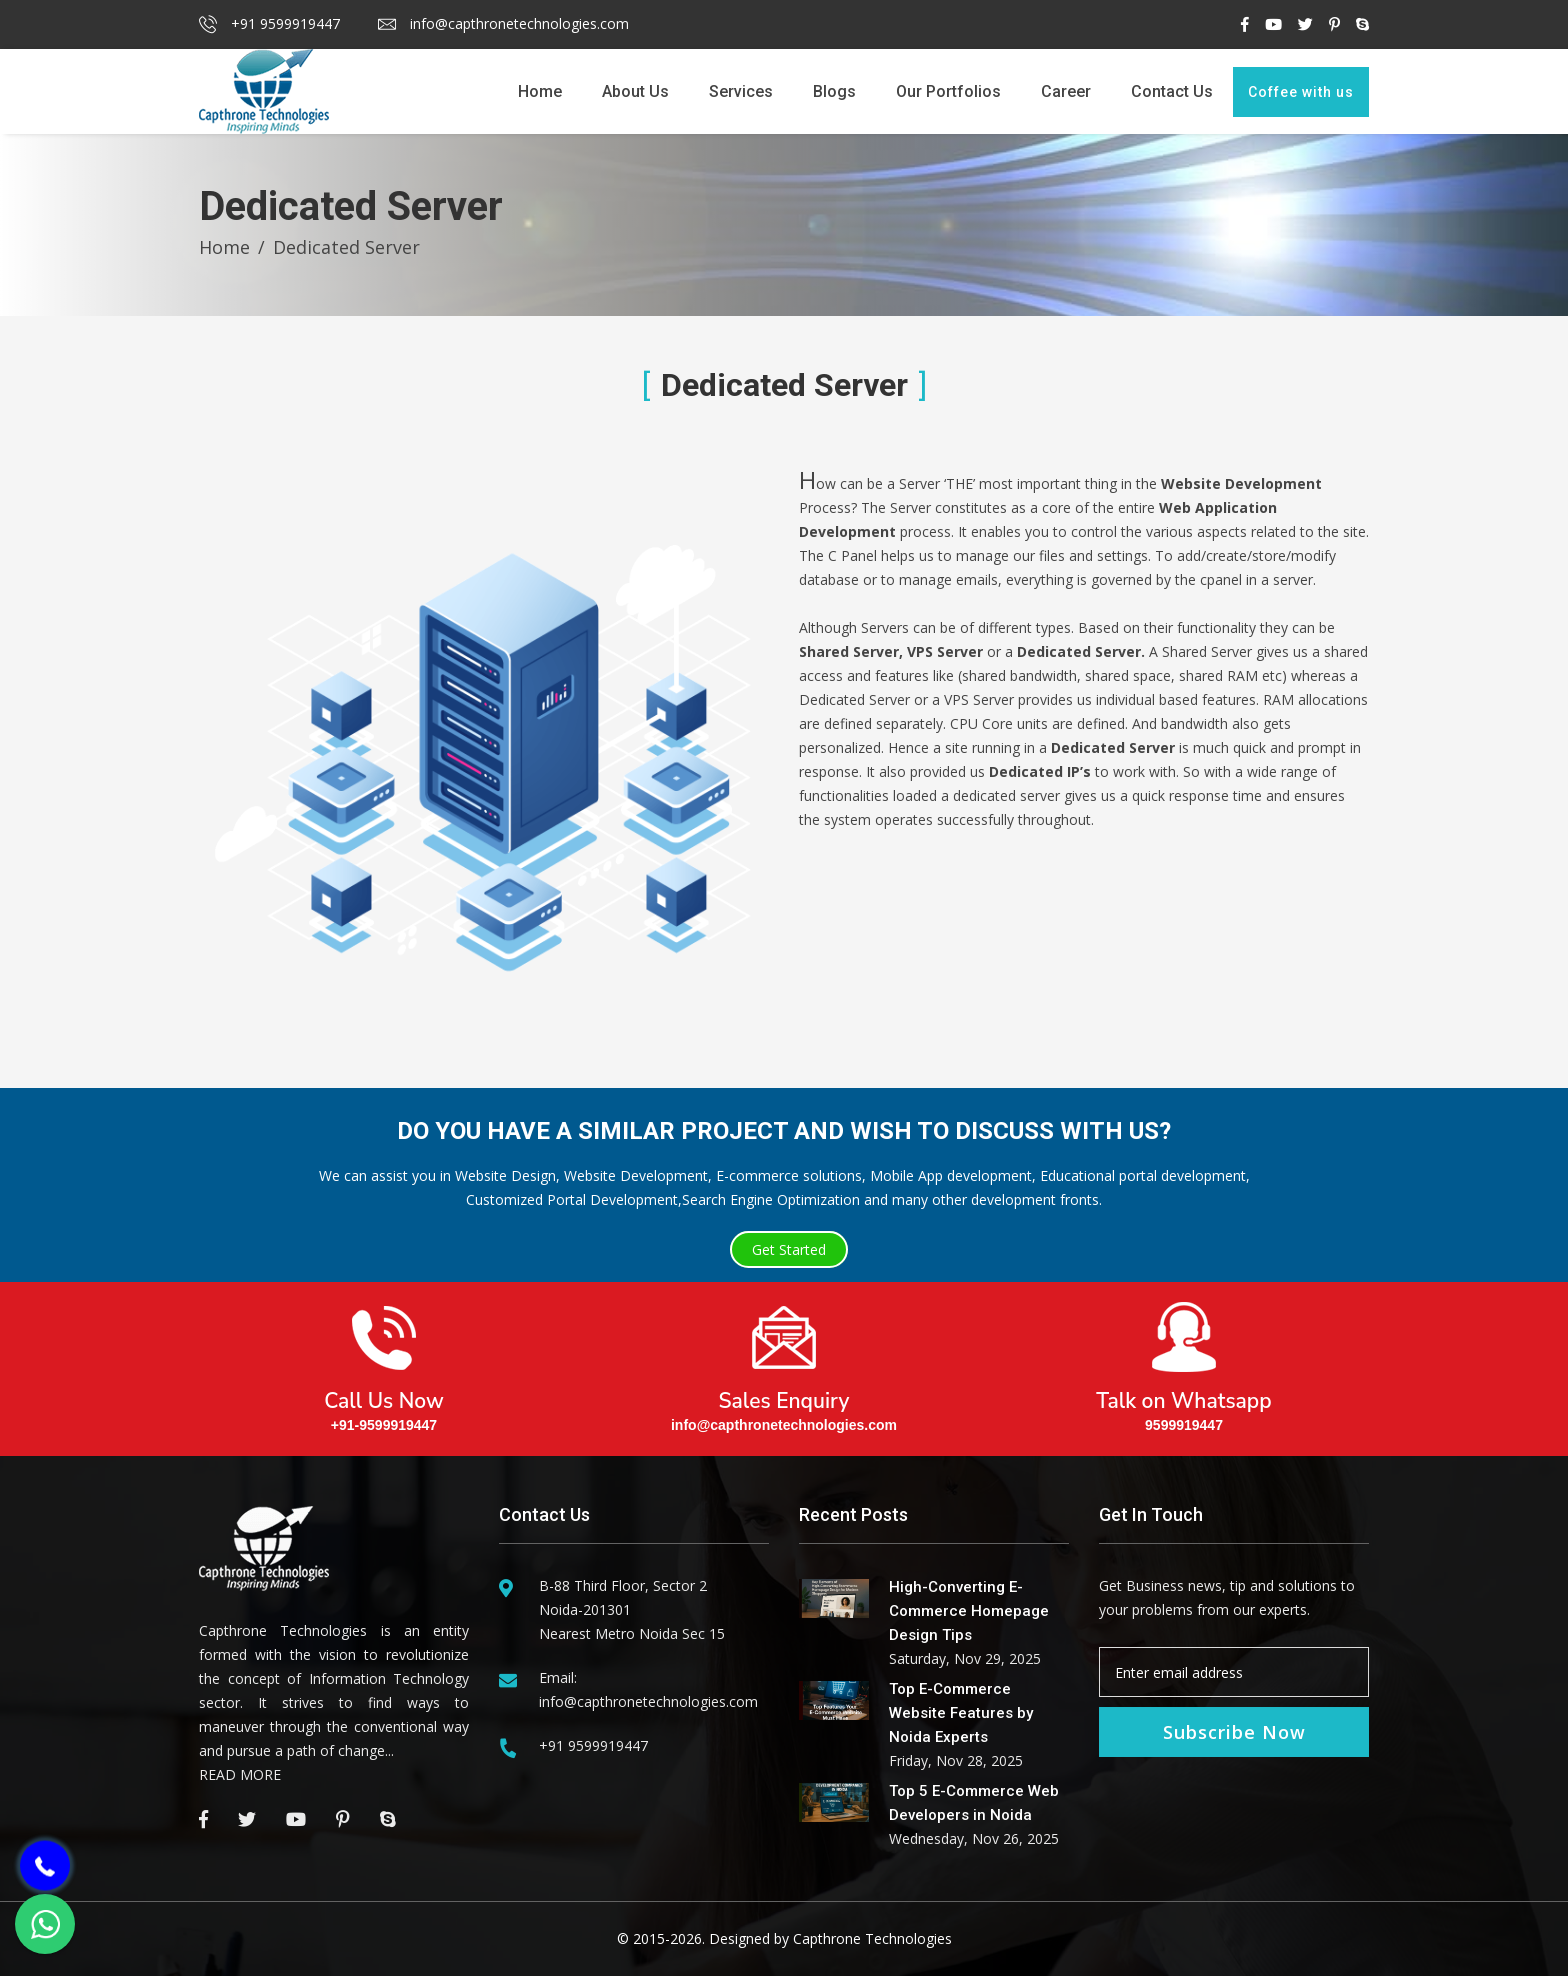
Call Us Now (384, 1360)
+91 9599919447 (269, 23)
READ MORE (240, 1774)
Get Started (789, 1249)
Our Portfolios (948, 91)
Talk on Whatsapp (1183, 1360)
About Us (635, 91)
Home (540, 91)
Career (1066, 91)
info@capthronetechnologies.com (503, 23)
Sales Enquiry (784, 1360)
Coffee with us (1301, 92)
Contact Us (1172, 91)
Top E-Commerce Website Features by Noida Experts (961, 1713)
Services (741, 91)
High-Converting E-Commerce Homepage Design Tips (969, 1611)
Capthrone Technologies (872, 1938)
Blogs (834, 91)
